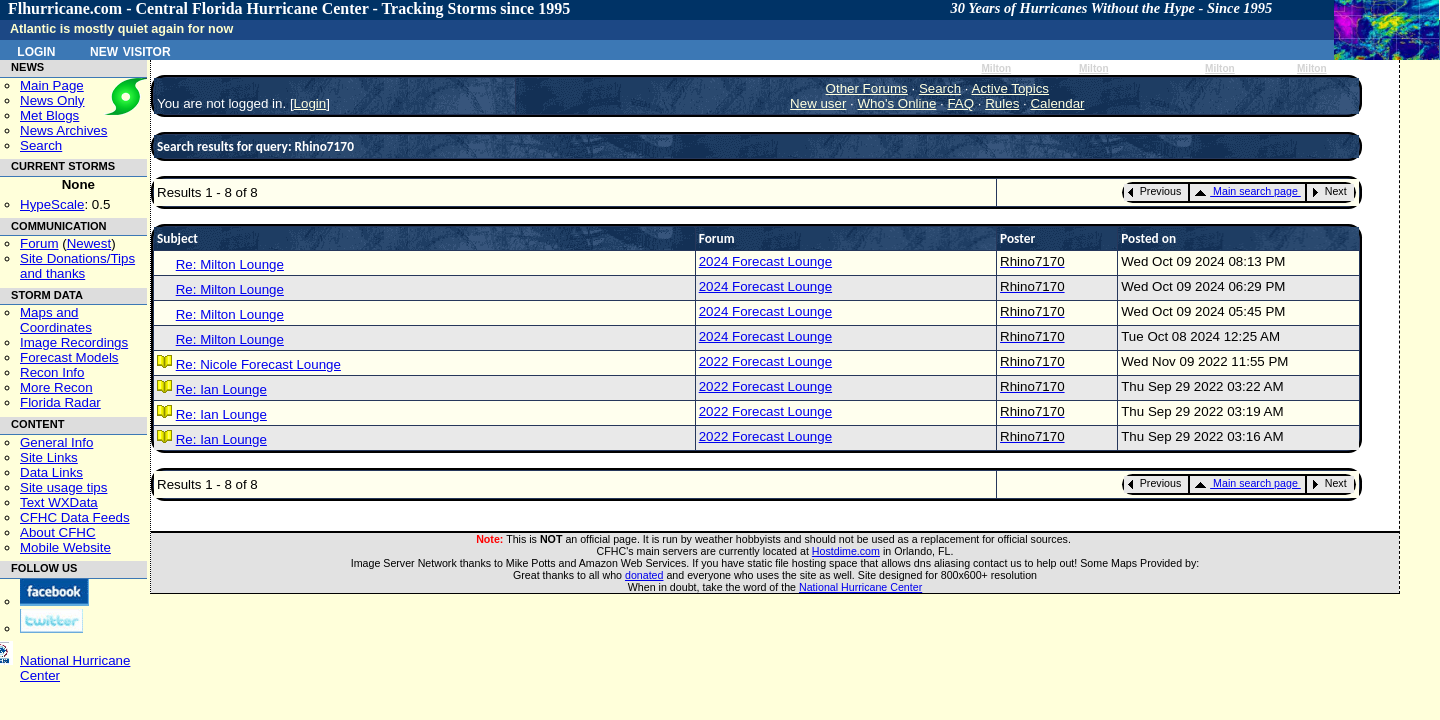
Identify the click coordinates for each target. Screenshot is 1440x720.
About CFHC (58, 532)
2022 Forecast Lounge (765, 361)
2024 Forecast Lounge (765, 261)
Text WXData (59, 502)
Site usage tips (63, 487)
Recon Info (52, 372)
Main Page (52, 85)
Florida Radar (60, 402)
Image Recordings (74, 342)
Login (36, 50)
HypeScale (52, 204)
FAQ (960, 103)
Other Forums (867, 88)
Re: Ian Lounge (221, 389)
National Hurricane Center (860, 587)
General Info (56, 442)
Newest (89, 243)
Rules (1002, 103)
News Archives (63, 130)
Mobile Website (65, 547)
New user (818, 103)
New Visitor (130, 50)
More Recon (56, 387)
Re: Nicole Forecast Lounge (258, 364)
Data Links (51, 472)
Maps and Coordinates (56, 320)
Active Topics (1011, 88)
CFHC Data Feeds (75, 517)
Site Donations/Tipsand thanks (77, 266)
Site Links (49, 457)
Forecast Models (69, 357)
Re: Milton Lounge (230, 264)
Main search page (1246, 191)
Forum (39, 243)
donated (644, 575)
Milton (996, 68)
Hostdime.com (846, 551)
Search (41, 145)
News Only (52, 100)
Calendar (1057, 103)
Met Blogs (49, 115)
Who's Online (897, 103)
